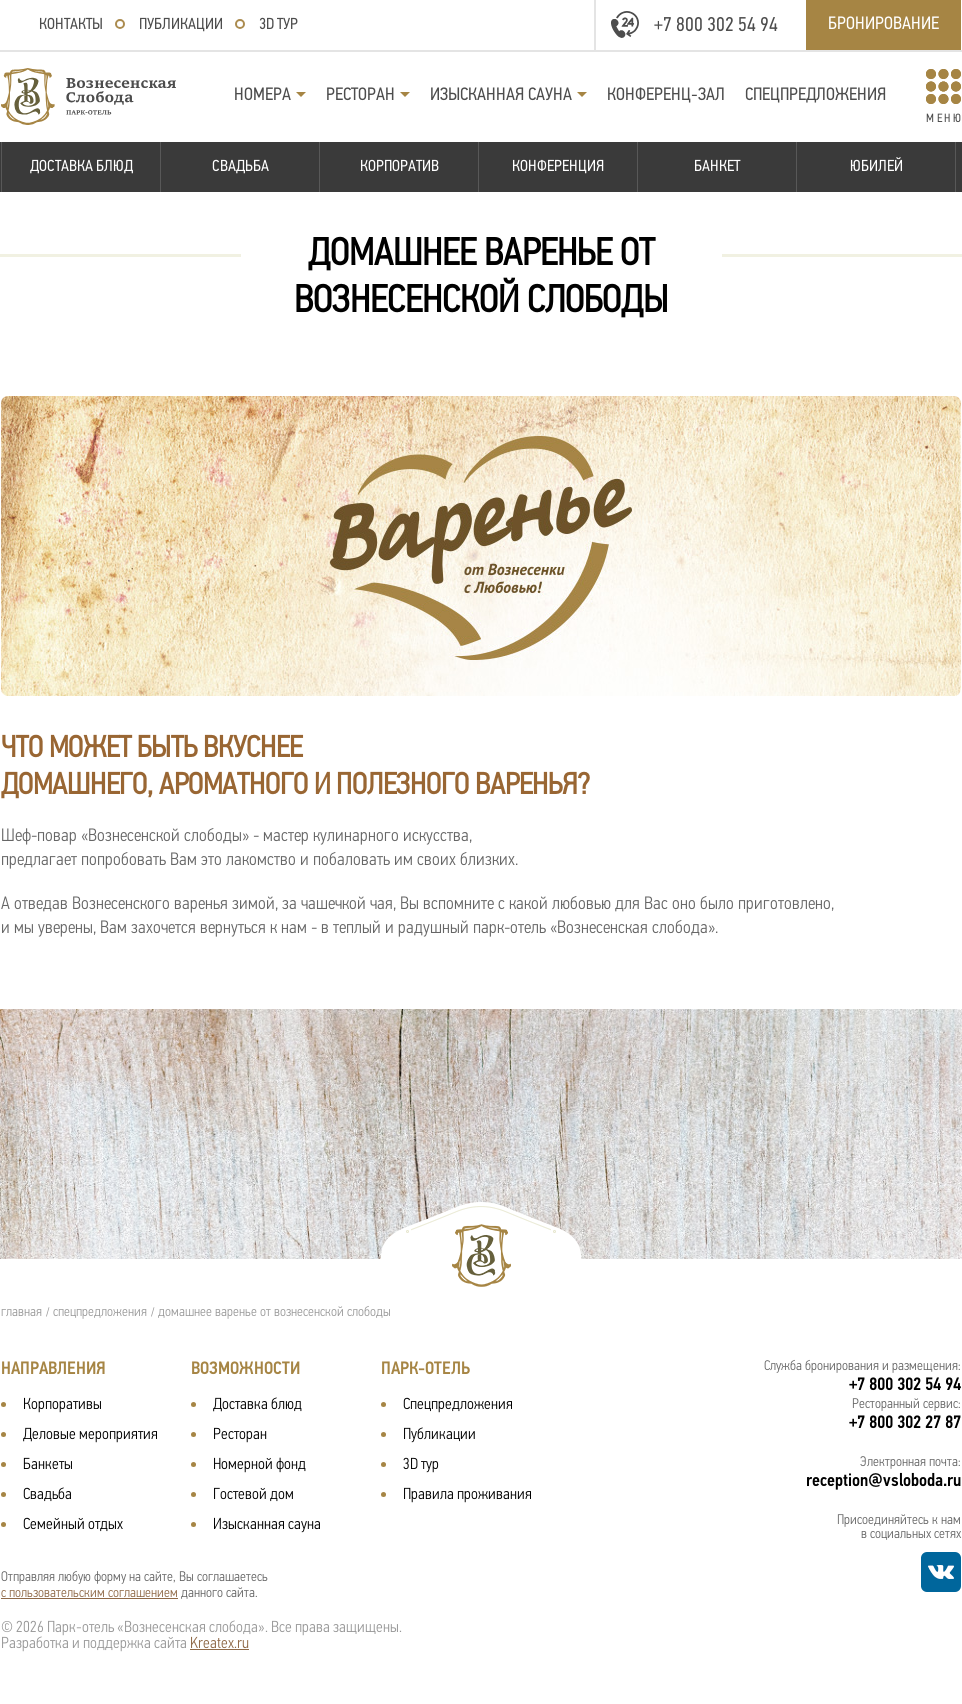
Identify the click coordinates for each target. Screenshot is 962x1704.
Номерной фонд (259, 1465)
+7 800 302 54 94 (716, 26)
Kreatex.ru (219, 1644)
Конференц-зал (666, 96)
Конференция (558, 167)
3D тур (278, 25)
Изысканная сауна (501, 96)
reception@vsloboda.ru (883, 1481)
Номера (262, 96)
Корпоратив (399, 167)
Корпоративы (62, 1405)
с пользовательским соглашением (89, 1593)
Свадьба (240, 167)
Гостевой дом (253, 1495)
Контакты (71, 25)
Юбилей (876, 167)
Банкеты (48, 1465)
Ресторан (360, 96)
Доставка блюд (81, 167)
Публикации (181, 25)
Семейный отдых (73, 1525)
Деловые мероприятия (90, 1435)
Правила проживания (467, 1495)
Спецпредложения (815, 96)
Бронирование (883, 24)
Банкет (717, 167)
